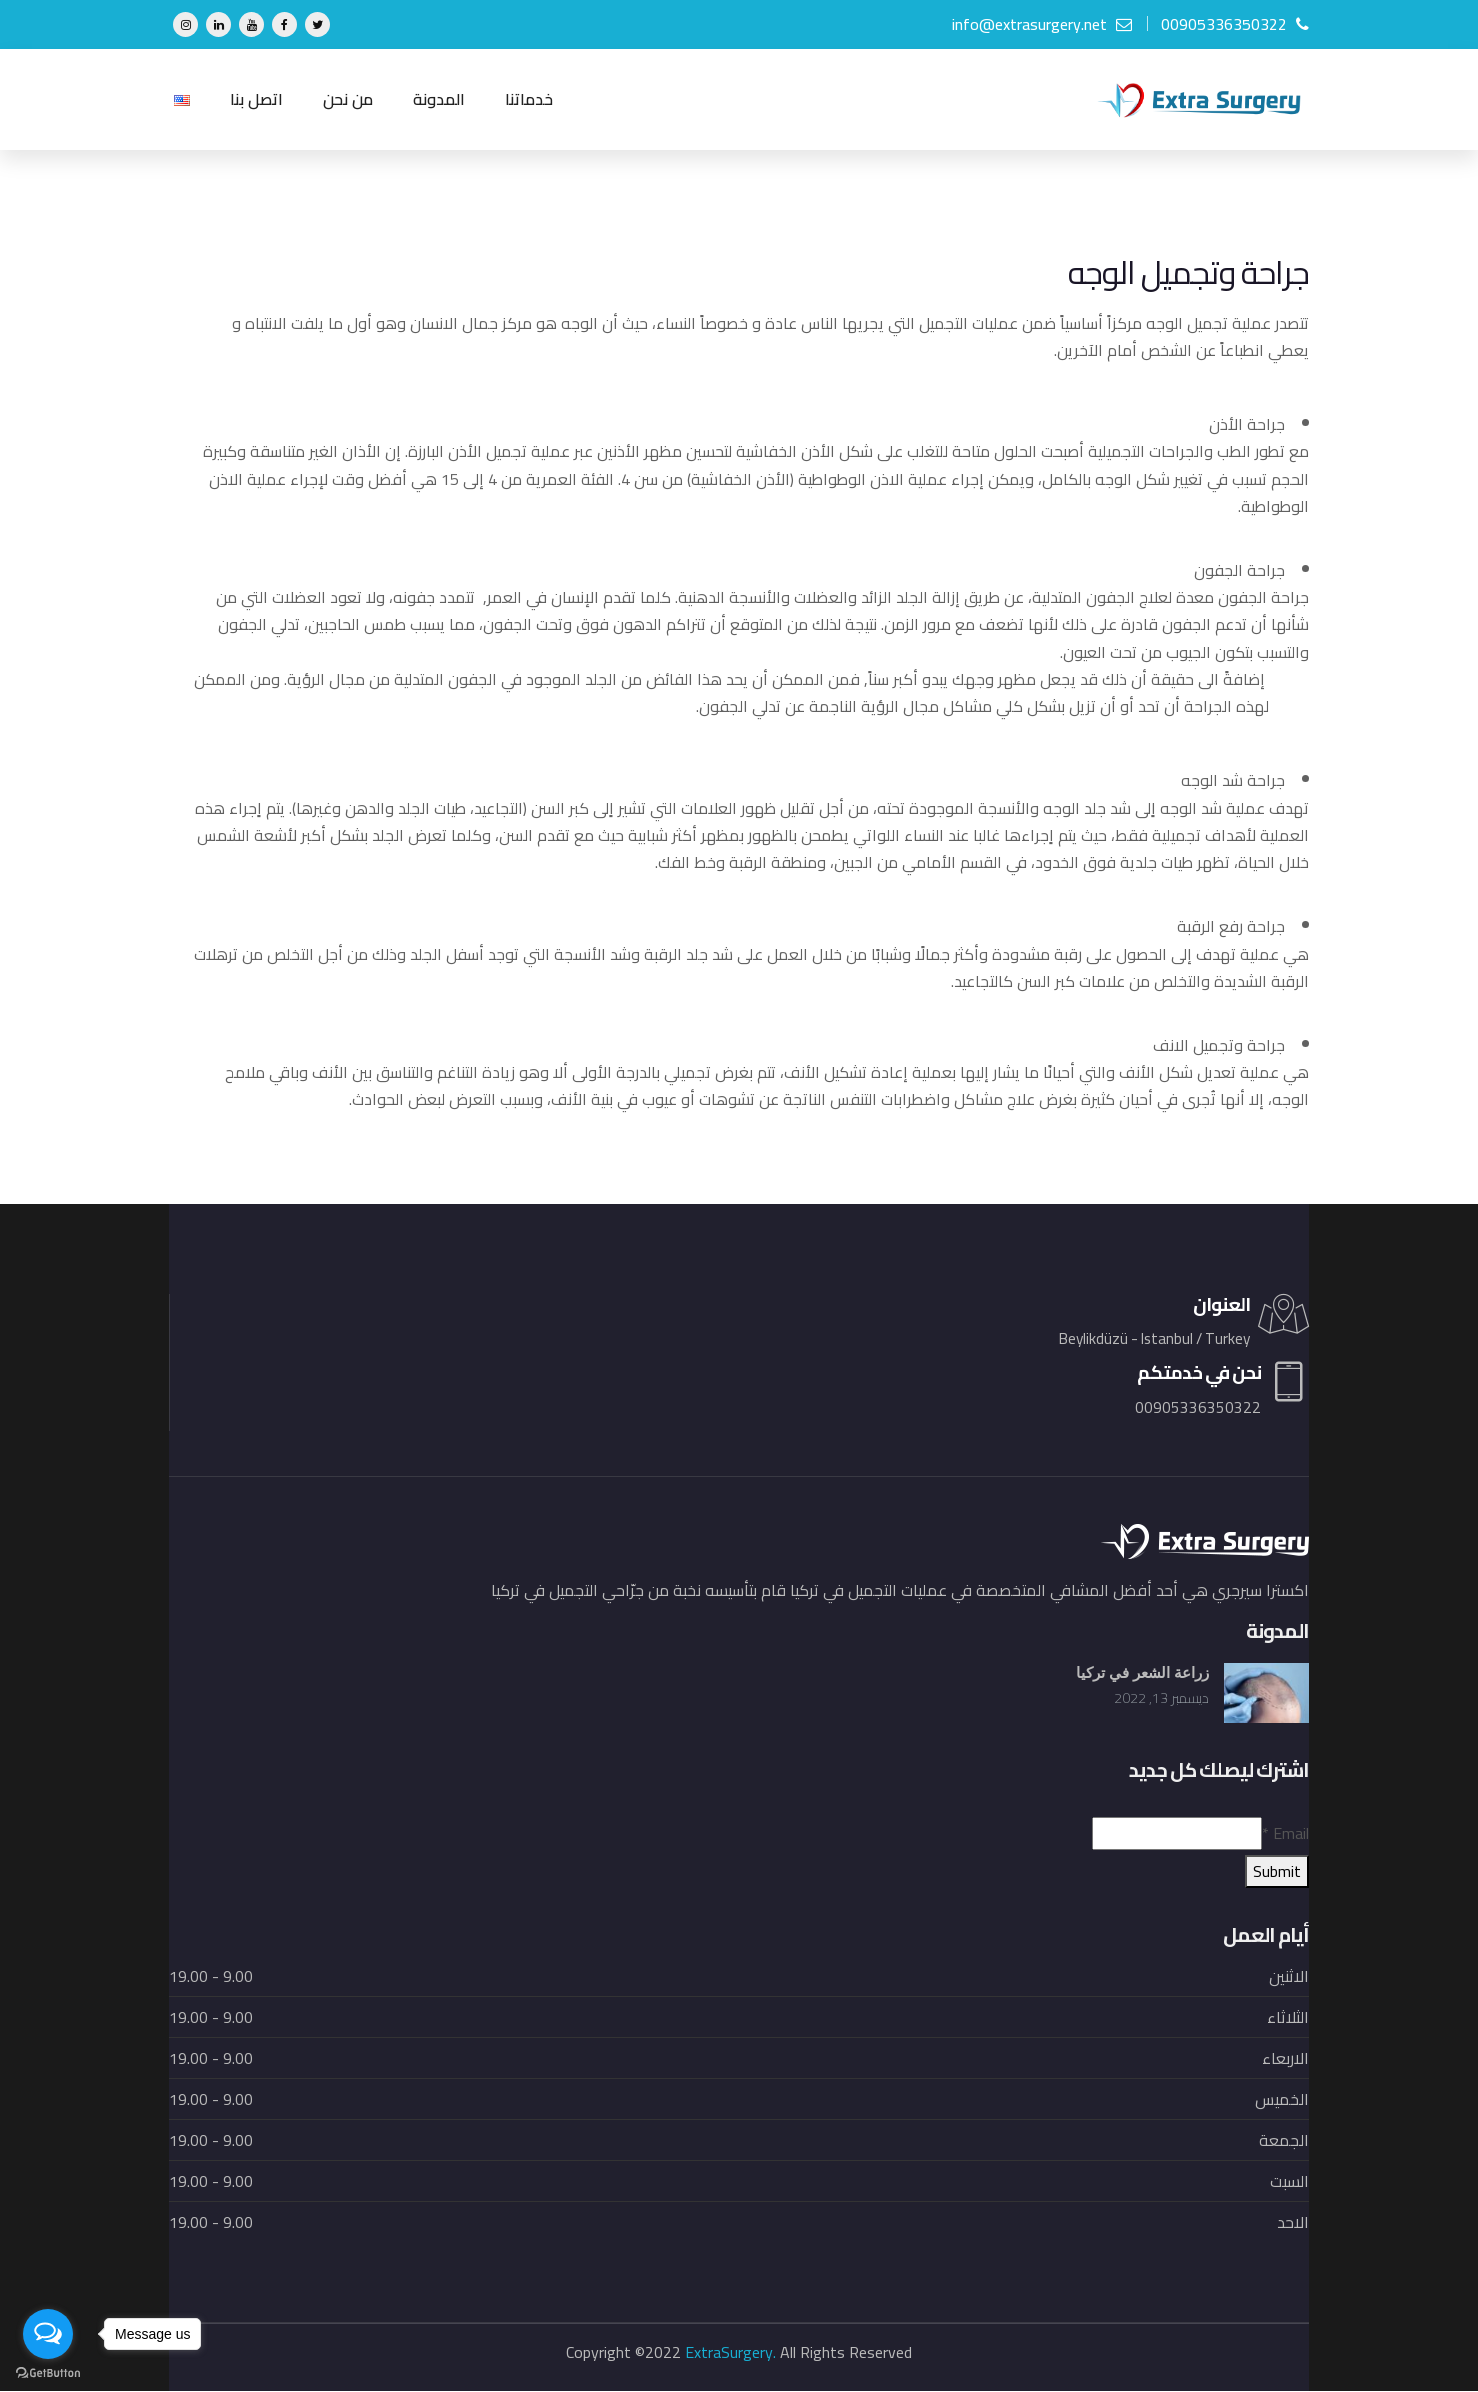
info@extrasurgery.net (1042, 24)
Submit (1277, 1872)
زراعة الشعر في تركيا (1137, 1673)
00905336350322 (1235, 24)
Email (1285, 1834)
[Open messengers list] (48, 2334)
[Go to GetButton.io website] (48, 2372)
